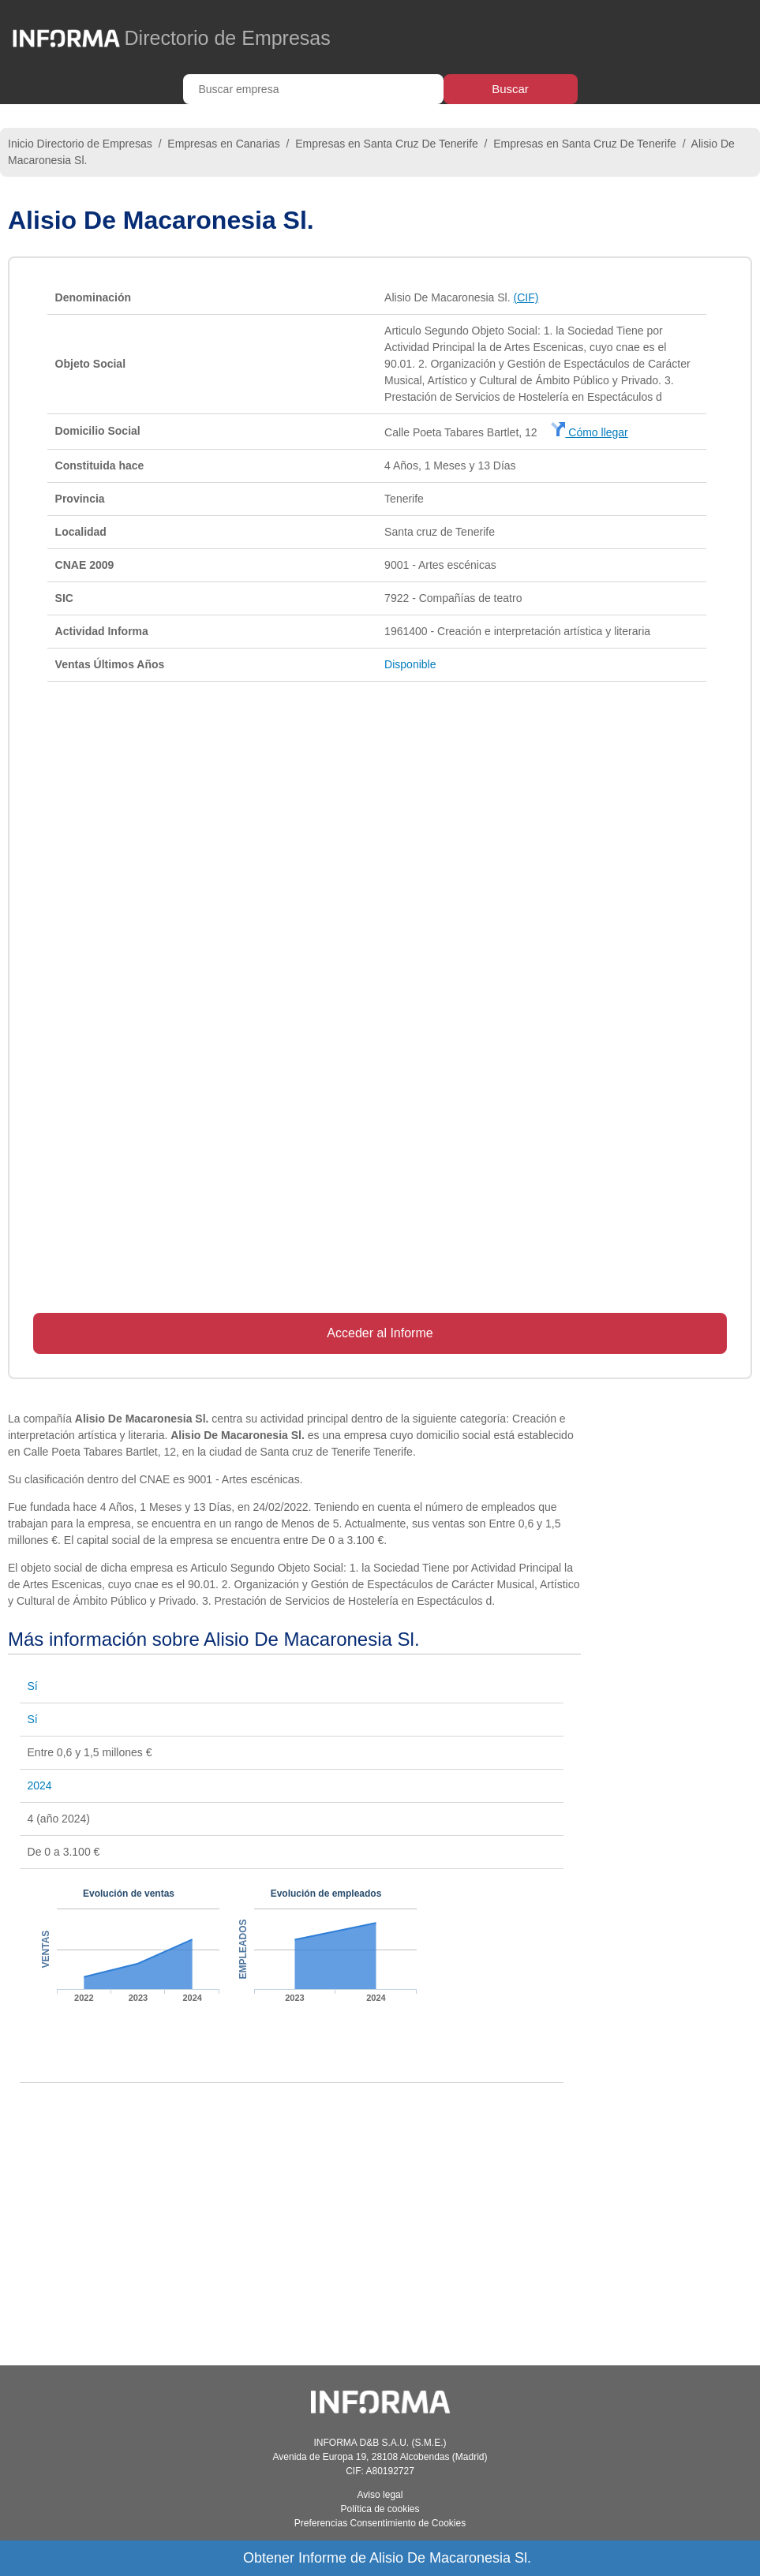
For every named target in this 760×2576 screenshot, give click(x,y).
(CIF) (526, 297)
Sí (33, 1686)
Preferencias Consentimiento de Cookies (380, 2523)
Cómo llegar (589, 432)
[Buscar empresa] (313, 89)
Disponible (410, 664)
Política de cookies (379, 2508)
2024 (40, 1785)
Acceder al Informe (379, 1333)
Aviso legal (380, 2494)
